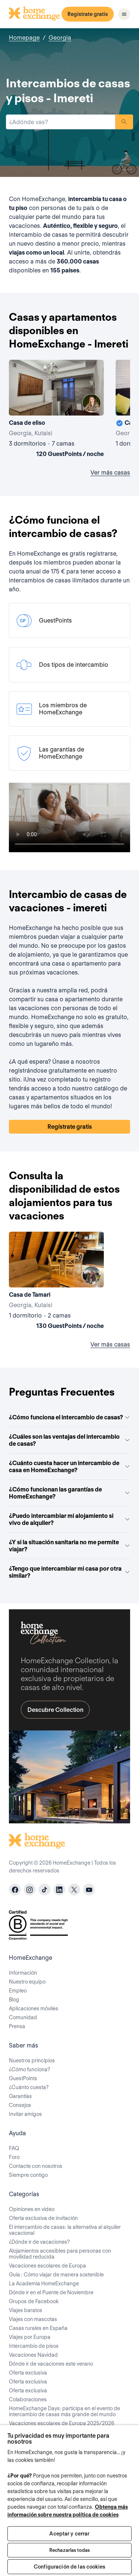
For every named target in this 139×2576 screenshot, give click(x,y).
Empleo (18, 1991)
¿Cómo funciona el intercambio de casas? (69, 1417)
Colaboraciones (28, 2399)
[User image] (91, 403)
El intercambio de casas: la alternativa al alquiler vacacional (65, 2230)
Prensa (17, 2026)
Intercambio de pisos (34, 2346)
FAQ (14, 2148)
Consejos (20, 2105)
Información (23, 1973)
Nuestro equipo (27, 1982)
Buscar (124, 122)
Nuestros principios (32, 2060)
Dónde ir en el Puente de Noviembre (51, 2292)
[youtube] (89, 1889)
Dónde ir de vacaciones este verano (51, 2364)
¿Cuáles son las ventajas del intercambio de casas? (69, 1440)
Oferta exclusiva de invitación (43, 2218)
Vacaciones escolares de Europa (47, 2266)
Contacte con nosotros (35, 2166)
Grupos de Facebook (34, 2301)
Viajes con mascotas (33, 2319)
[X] (74, 1889)
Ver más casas (110, 472)
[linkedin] (59, 1889)
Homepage (24, 37)
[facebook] (15, 1889)
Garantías (20, 2096)
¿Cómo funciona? (29, 2069)
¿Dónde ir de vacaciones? (39, 2242)
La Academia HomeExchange (44, 2283)
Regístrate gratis (87, 14)
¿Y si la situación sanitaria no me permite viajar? (69, 1546)
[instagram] (30, 1889)
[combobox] (60, 121)
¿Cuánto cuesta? (29, 2087)
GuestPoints (23, 2078)
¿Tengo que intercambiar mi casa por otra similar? (69, 1572)
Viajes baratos (25, 2310)
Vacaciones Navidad (33, 2355)
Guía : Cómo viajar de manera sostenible (56, 2275)
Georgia (60, 37)
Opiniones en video (31, 2209)
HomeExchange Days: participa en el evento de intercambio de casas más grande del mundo (64, 2411)
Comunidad (23, 2017)
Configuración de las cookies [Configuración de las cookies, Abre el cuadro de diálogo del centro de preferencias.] (69, 2567)
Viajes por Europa (29, 2337)
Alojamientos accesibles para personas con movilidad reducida (60, 2254)
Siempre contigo (28, 2175)
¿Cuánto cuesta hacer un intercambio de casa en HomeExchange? (69, 1467)
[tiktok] (44, 1889)
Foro (14, 2157)
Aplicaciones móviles (33, 2008)
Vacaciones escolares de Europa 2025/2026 (61, 2423)
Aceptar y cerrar (69, 2534)
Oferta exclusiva (28, 2373)
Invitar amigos (25, 2114)
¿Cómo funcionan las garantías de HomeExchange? (69, 1493)
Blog (14, 2000)
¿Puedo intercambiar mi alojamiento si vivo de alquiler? (69, 1519)
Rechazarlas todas (69, 2550)
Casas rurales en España (38, 2328)
